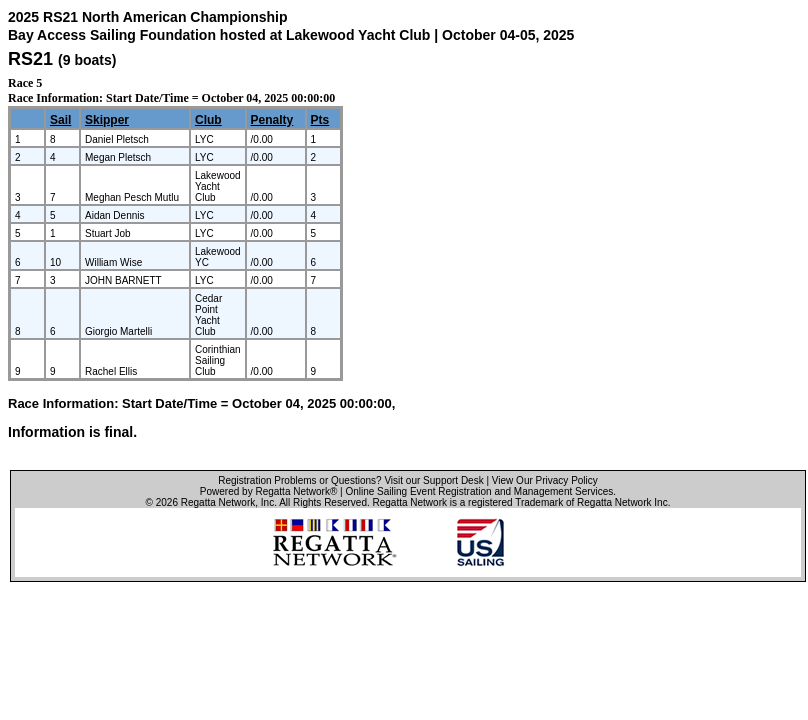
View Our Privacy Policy (545, 480)
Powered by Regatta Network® (268, 491)
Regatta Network (218, 502)
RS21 (30, 59)
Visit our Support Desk (433, 480)
